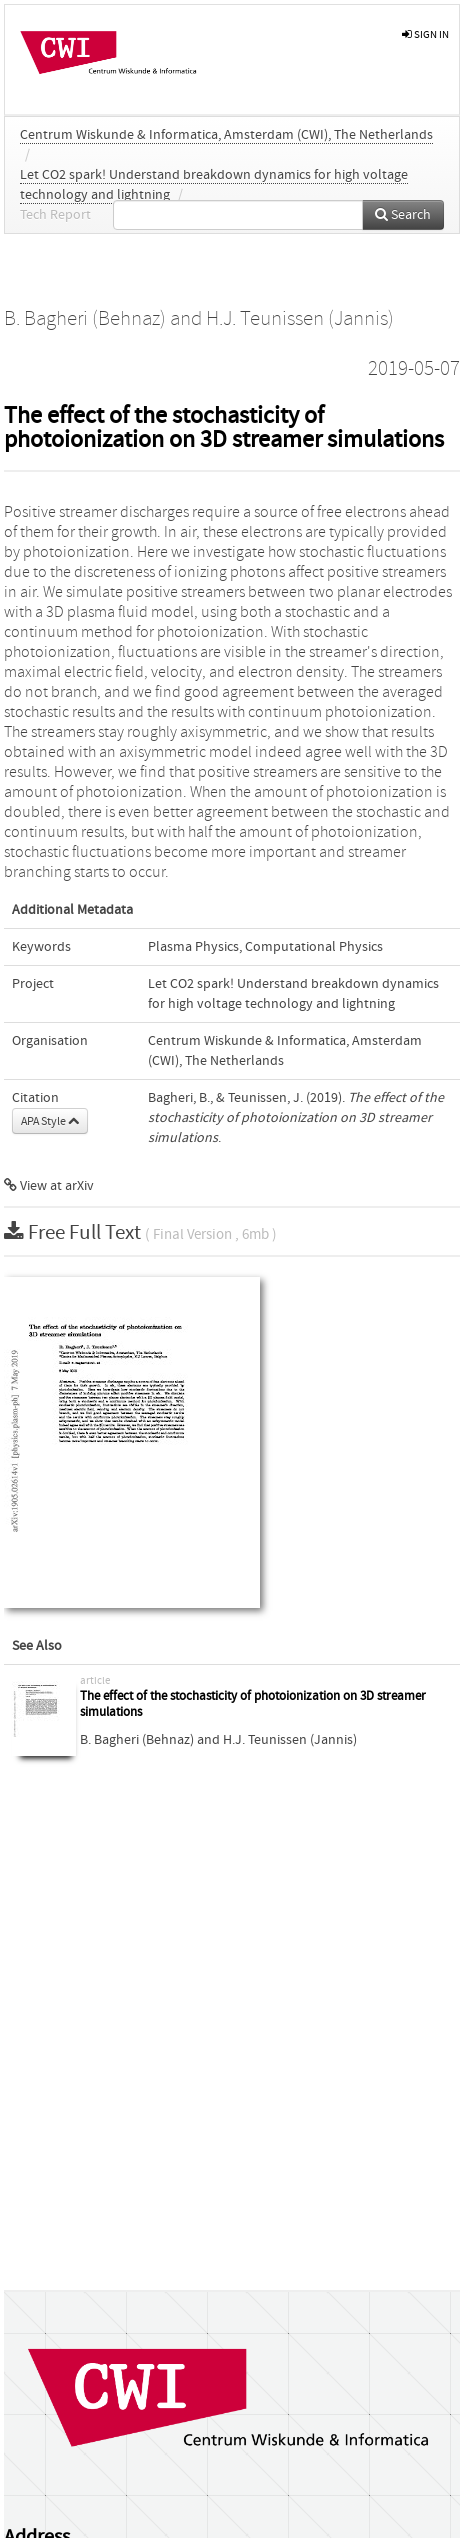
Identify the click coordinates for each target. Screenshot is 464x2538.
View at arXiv (49, 1186)
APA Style (50, 1121)
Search (403, 215)
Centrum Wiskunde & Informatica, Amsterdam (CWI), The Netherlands (226, 135)
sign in (425, 34)
